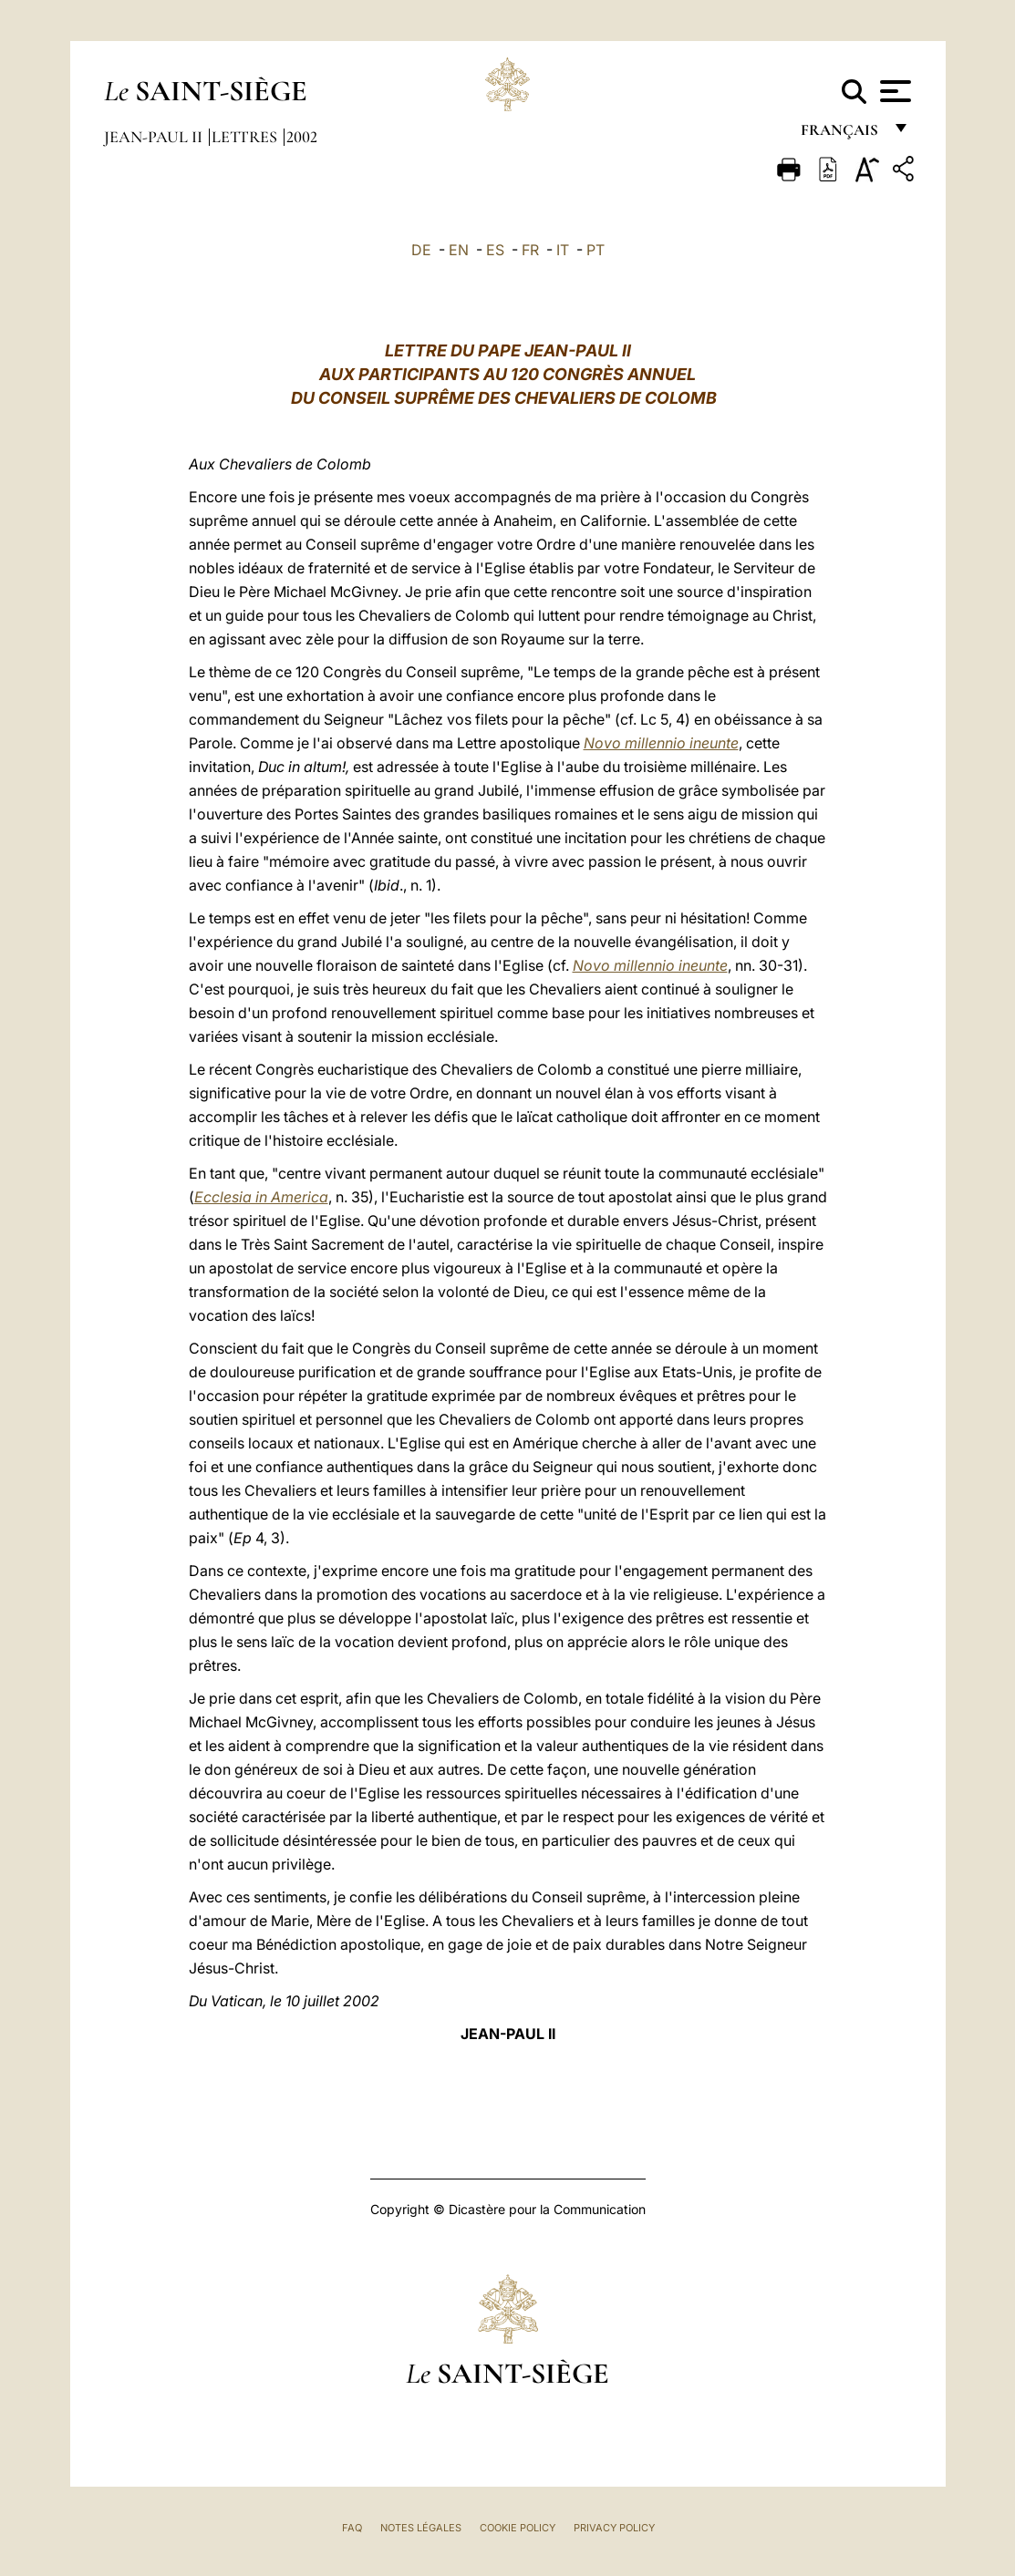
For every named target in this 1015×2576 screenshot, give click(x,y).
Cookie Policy (517, 2527)
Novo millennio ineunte (661, 743)
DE (421, 250)
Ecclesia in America (261, 1197)
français (841, 134)
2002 (301, 137)
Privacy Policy (614, 2527)
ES (495, 250)
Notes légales (420, 2527)
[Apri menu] (893, 91)
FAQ (352, 2527)
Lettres (246, 137)
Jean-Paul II (155, 137)
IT (562, 250)
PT (595, 250)
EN (459, 250)
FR (530, 250)
